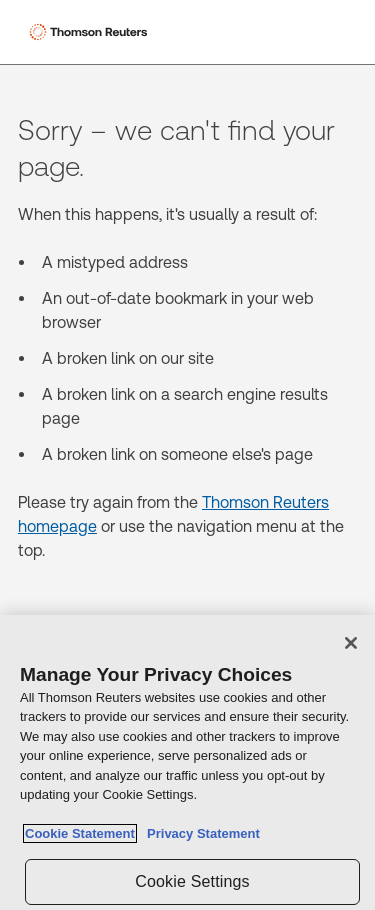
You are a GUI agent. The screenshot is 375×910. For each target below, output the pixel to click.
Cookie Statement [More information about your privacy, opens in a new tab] (80, 834)
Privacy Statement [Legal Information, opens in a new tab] (200, 834)
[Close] (351, 643)
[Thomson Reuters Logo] (91, 32)
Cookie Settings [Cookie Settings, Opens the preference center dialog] (192, 881)
